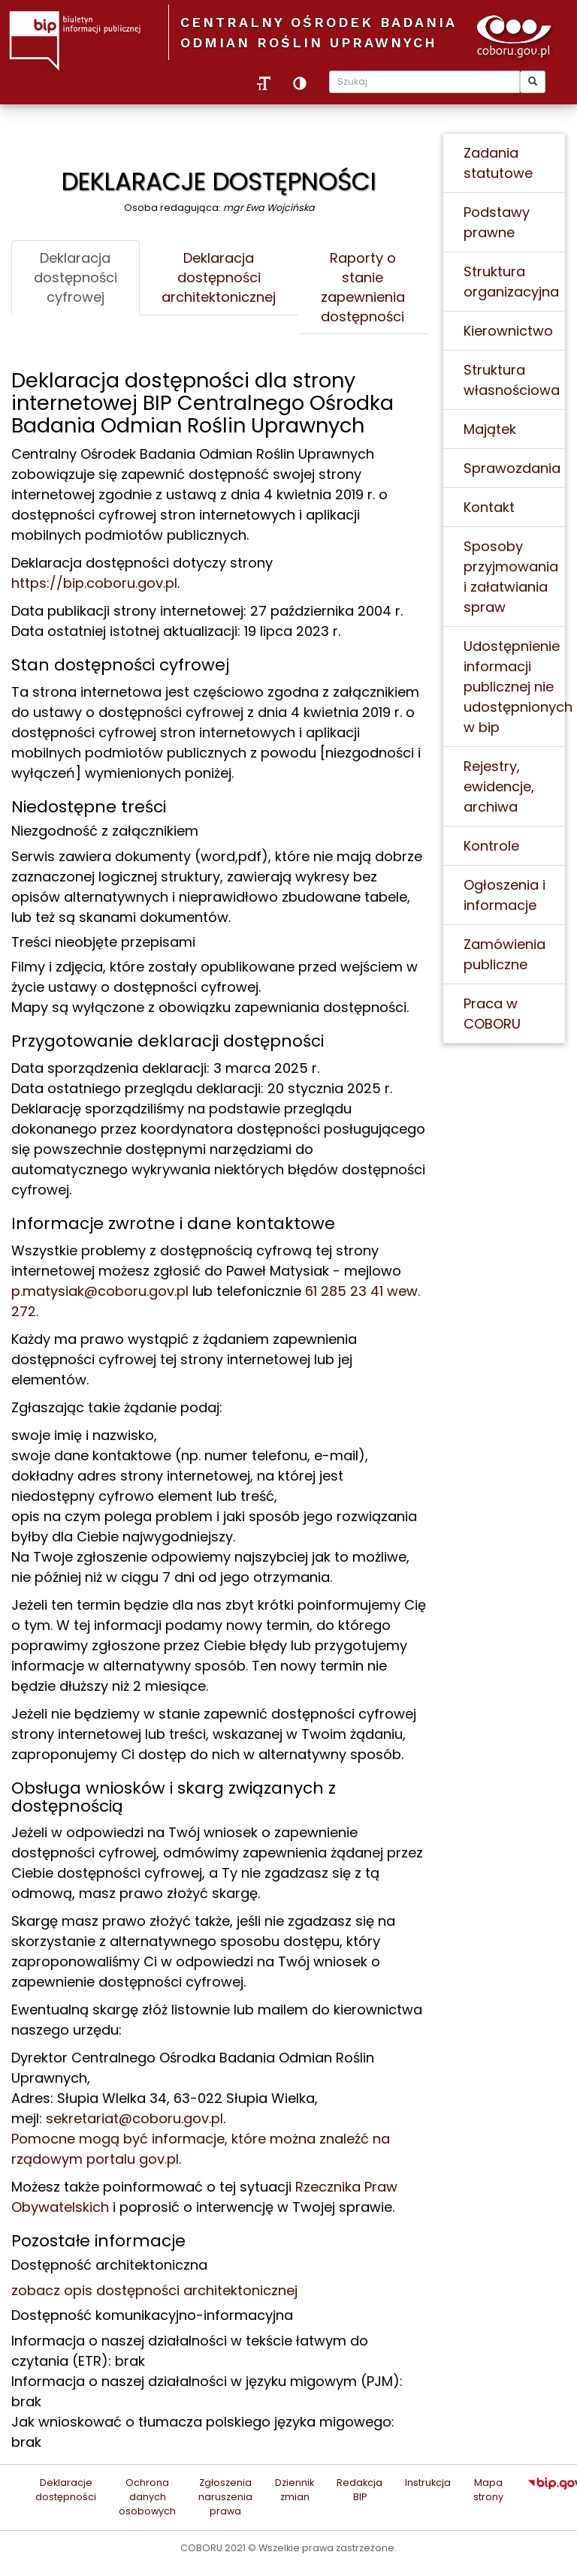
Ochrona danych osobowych (147, 2496)
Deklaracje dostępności (65, 2489)
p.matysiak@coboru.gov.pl (100, 1291)
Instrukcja (428, 2482)
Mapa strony (488, 2489)
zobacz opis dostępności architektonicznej (154, 2290)
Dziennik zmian (294, 2489)
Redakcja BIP (359, 2489)
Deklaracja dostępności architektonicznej (219, 277)
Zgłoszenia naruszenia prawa (225, 2496)
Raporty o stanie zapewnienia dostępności (363, 287)
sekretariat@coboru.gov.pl (134, 2118)
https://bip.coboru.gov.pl (94, 583)
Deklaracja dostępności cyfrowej (75, 277)
